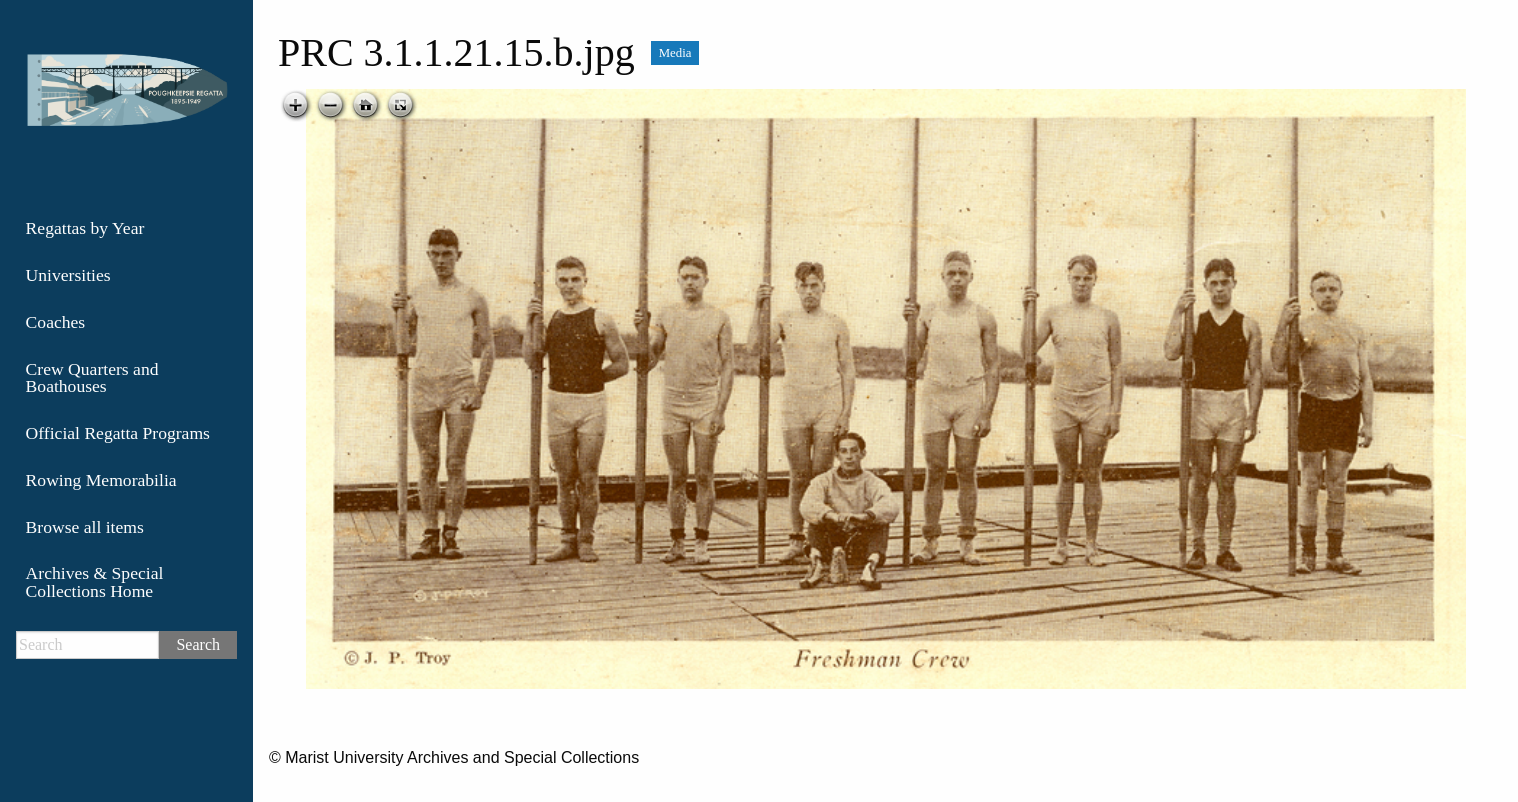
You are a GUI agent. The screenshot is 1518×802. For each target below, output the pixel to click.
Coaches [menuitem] (56, 322)
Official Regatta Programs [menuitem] (118, 433)
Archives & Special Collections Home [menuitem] (95, 582)
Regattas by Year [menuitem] (85, 228)
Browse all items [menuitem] (85, 527)
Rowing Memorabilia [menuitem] (101, 480)
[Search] (87, 645)
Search (198, 644)
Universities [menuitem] (68, 275)
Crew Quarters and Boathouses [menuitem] (92, 378)
